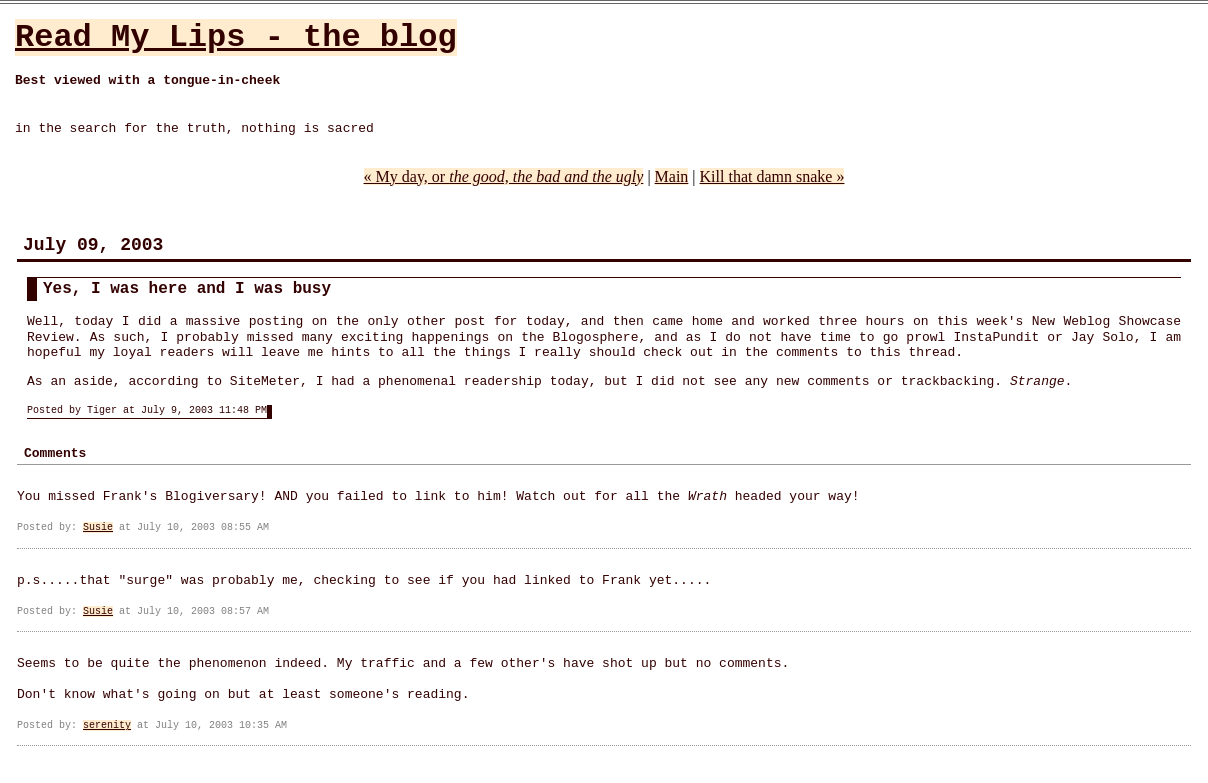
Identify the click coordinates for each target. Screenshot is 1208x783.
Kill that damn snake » (772, 176)
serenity (107, 725)
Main (672, 176)
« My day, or (504, 176)
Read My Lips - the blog (236, 37)
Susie (98, 527)
